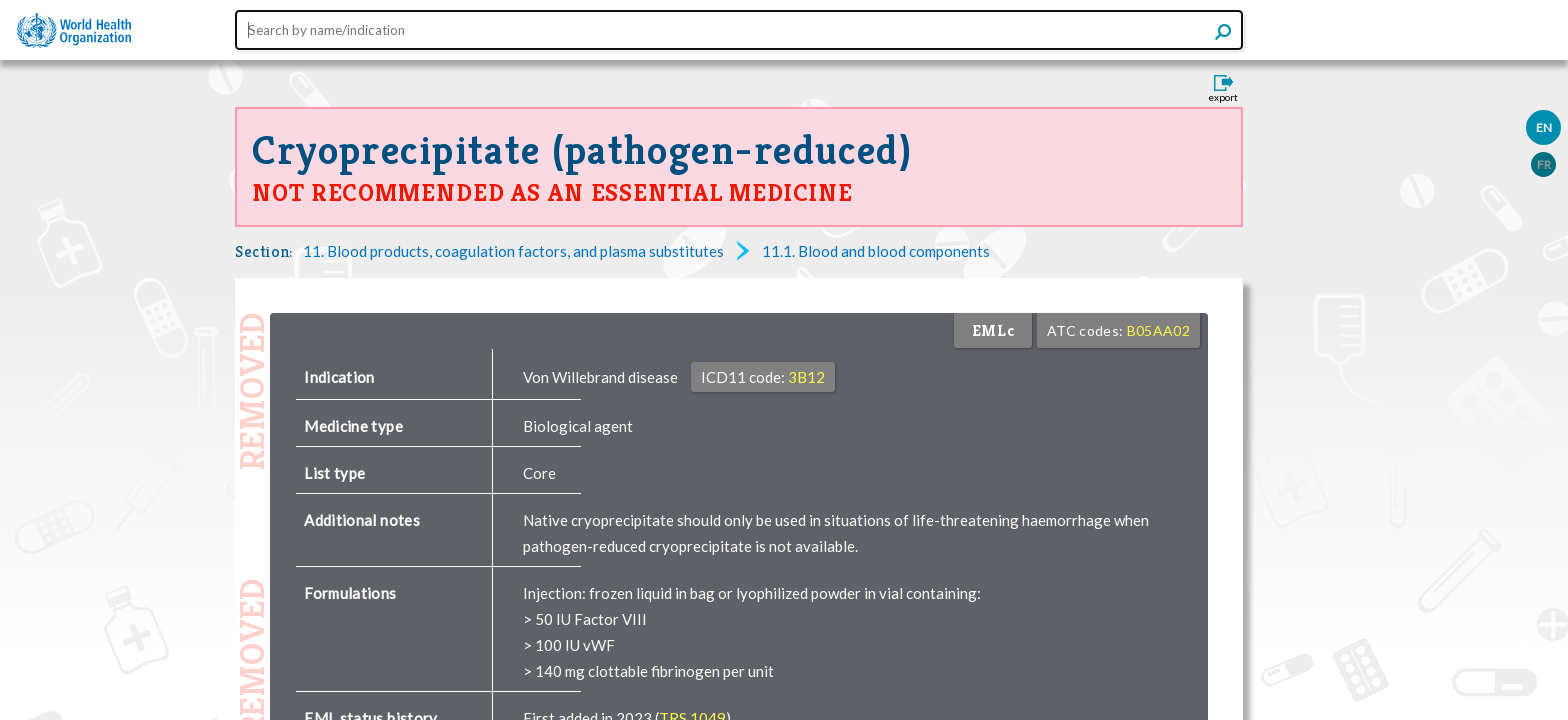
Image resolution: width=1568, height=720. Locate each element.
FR (1544, 164)
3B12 (806, 377)
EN (1544, 127)
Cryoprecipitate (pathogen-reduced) (582, 150)
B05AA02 (1158, 330)
